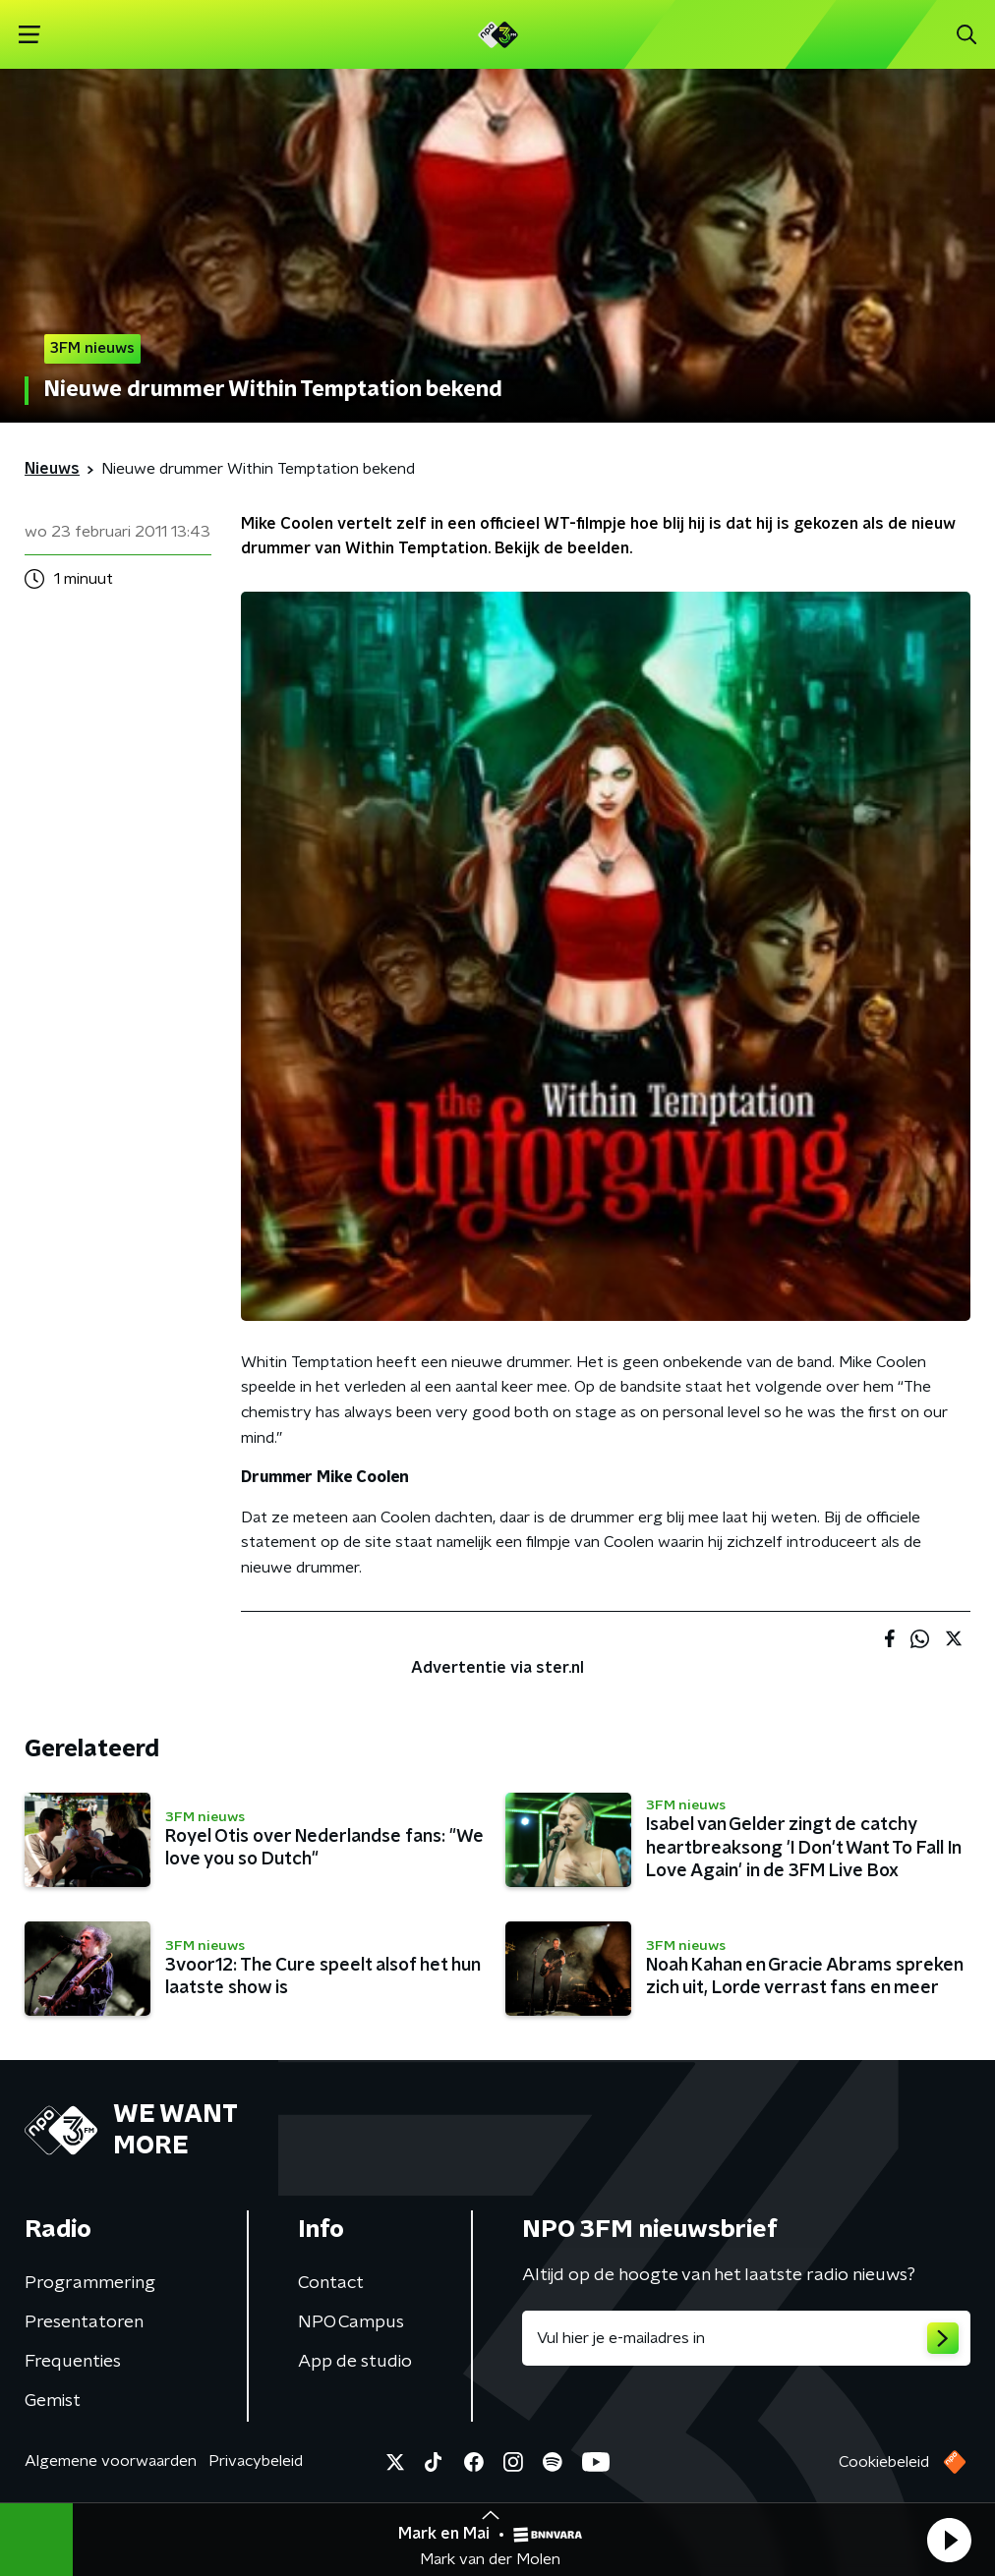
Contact (331, 2283)
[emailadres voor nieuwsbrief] (746, 2338)
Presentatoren (84, 2322)
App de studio (355, 2362)
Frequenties (73, 2362)
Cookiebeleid (884, 2462)
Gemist (53, 2401)
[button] (948, 2539)
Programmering (90, 2283)
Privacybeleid (255, 2461)
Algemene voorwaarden (111, 2461)
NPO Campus (351, 2322)
